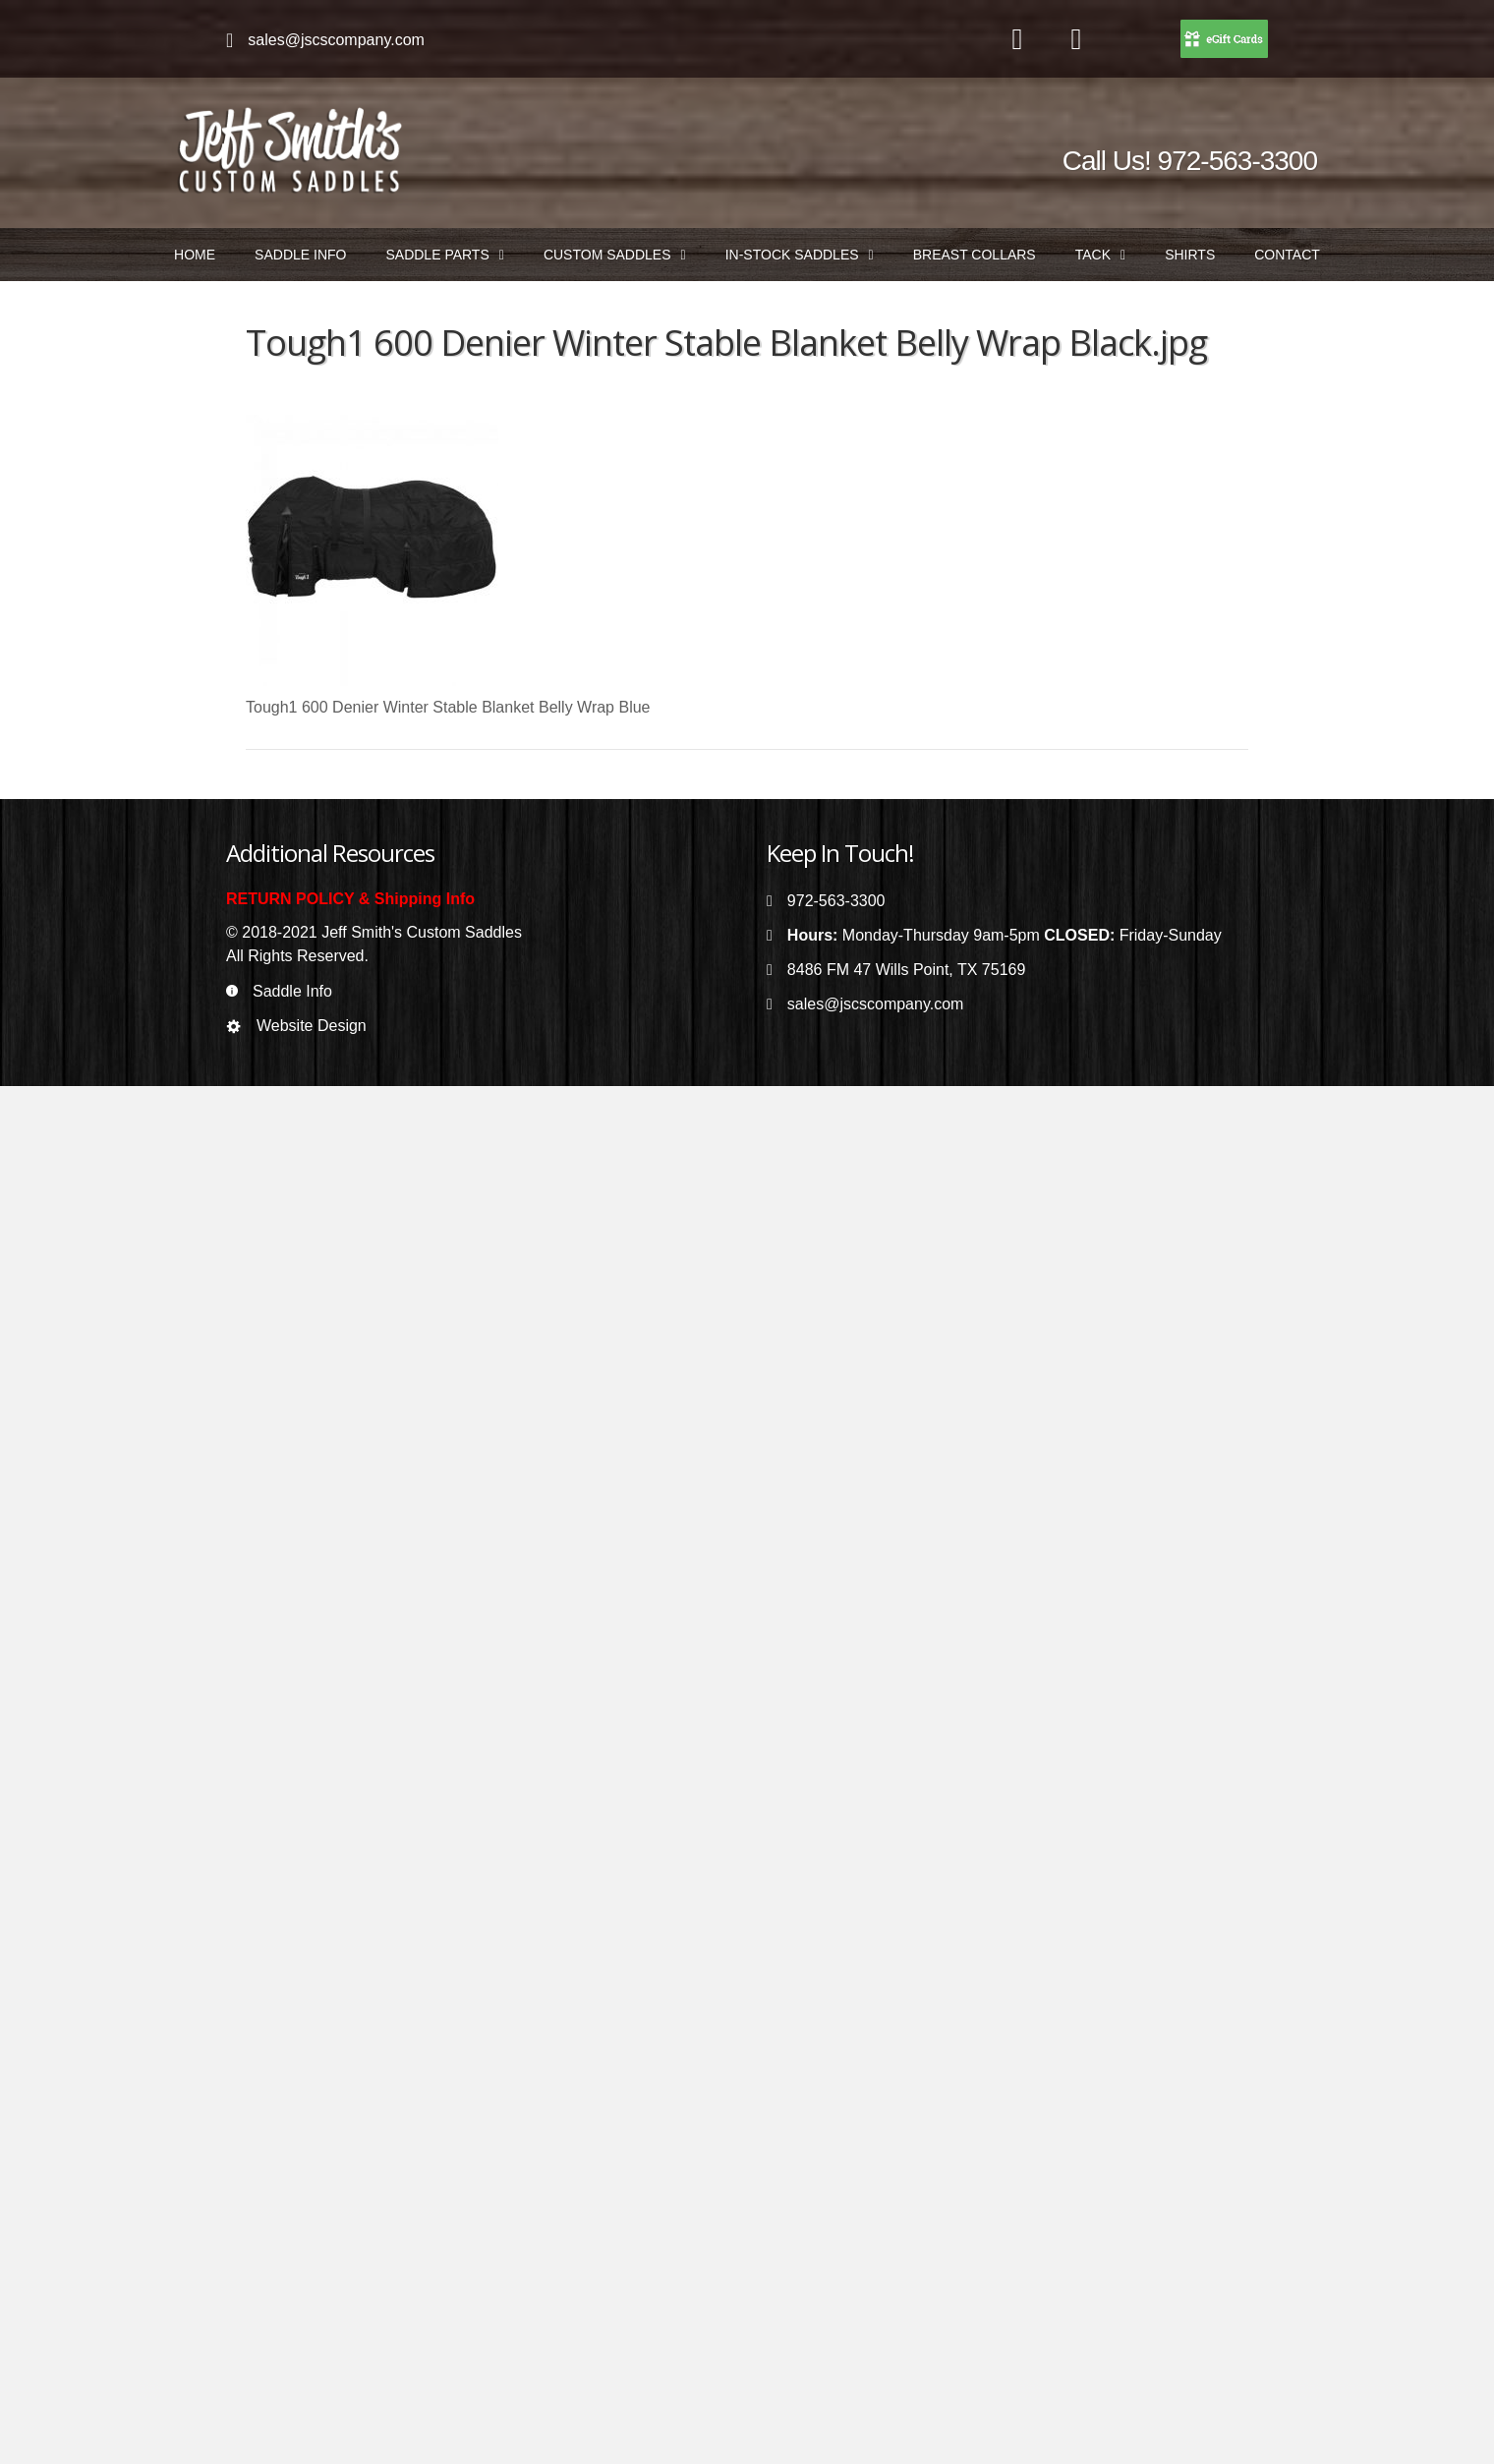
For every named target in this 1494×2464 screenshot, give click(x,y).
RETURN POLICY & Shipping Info (350, 898)
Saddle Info (292, 991)
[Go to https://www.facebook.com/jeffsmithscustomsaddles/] (1017, 40)
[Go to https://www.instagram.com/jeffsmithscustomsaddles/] (1076, 40)
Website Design (312, 1025)
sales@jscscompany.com (336, 39)
